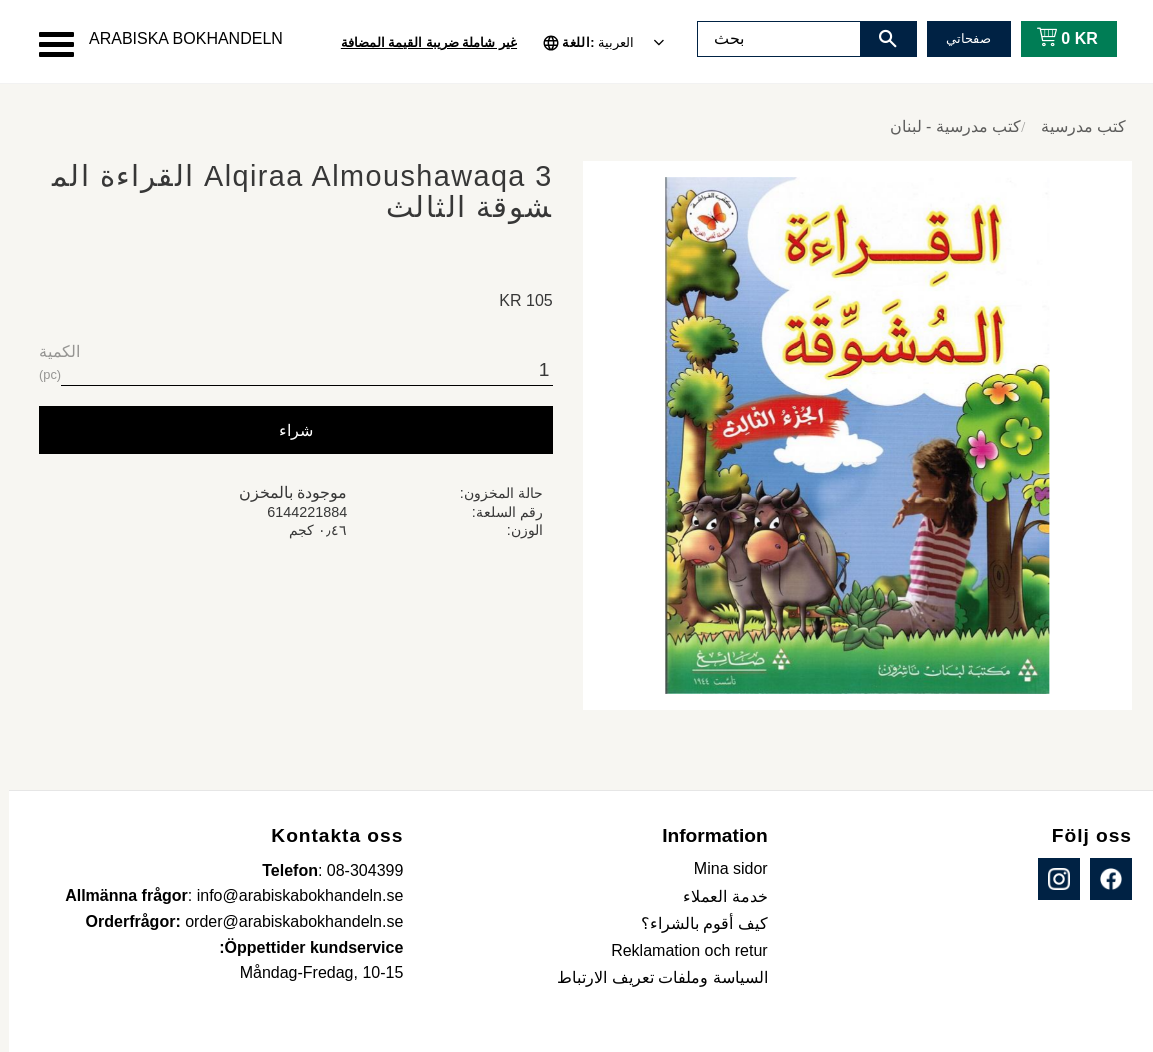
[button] (47, 44)
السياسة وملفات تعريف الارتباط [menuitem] (653, 977)
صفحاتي (959, 38)
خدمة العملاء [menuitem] (716, 896)
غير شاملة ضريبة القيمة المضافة (420, 42)
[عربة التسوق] (1054, 39)
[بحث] (879, 39)
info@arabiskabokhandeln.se (291, 895)
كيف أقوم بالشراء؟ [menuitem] (695, 923)
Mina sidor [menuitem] (722, 868)
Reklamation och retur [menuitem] (680, 950)
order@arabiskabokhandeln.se (285, 921)
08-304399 (356, 870)
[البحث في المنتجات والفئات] (770, 39)
